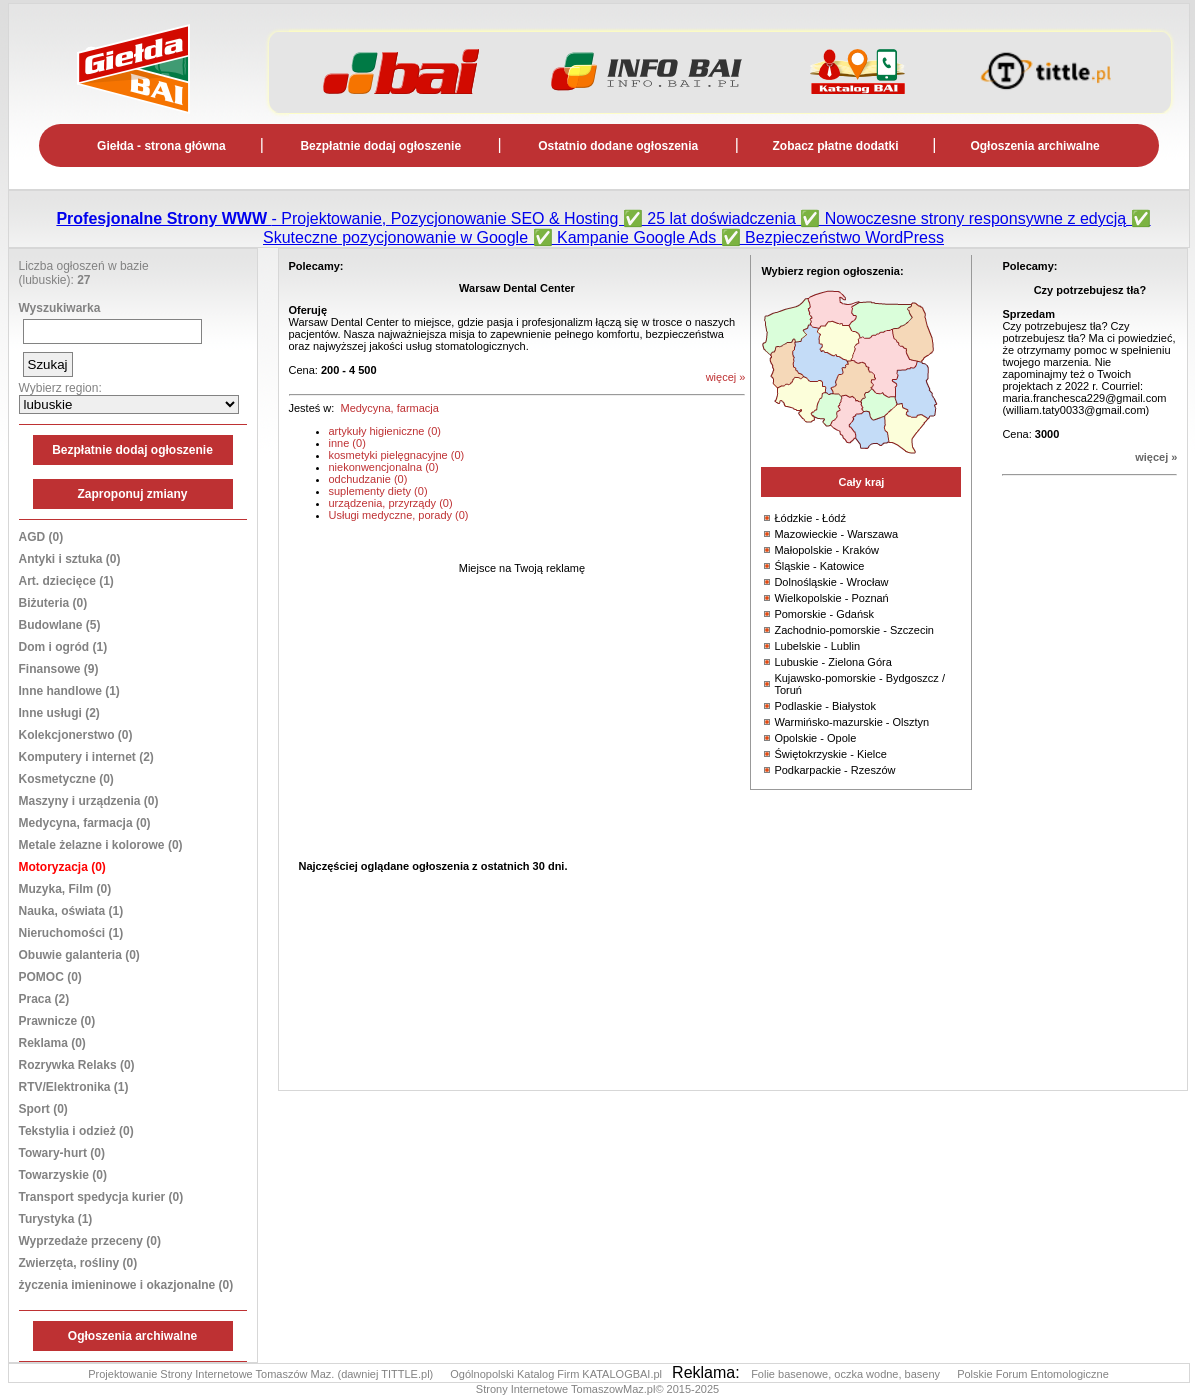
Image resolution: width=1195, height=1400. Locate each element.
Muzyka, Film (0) (65, 889)
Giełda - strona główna (161, 146)
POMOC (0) (50, 977)
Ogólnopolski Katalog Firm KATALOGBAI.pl (557, 1374)
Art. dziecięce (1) (66, 581)
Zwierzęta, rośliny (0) (78, 1263)
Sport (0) (43, 1109)
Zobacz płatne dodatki (836, 146)
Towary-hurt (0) (62, 1153)
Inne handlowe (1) (69, 691)
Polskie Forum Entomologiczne (1033, 1374)
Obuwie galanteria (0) (79, 955)
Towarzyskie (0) (63, 1175)
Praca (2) (44, 999)
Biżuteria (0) (53, 603)
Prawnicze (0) (57, 1021)
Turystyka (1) (56, 1219)
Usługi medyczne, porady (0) (399, 515)
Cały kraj (861, 482)
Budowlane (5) (60, 625)
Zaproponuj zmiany (132, 494)
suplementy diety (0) (378, 491)
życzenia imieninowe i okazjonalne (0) (126, 1285)
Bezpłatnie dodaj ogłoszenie (380, 146)
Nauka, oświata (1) (71, 911)
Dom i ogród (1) (63, 647)
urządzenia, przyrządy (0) (391, 503)
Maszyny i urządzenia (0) (89, 801)
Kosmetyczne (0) (66, 779)
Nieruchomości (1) (71, 933)
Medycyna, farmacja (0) (85, 823)
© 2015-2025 (687, 1389)
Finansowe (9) (59, 669)
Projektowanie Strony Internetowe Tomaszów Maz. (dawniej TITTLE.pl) (262, 1374)
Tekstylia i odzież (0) (76, 1131)
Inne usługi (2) (59, 713)
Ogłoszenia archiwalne (1034, 146)
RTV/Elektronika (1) (74, 1087)
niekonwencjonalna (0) (384, 467)
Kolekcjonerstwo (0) (76, 735)
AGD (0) (41, 537)
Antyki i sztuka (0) (70, 559)
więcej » (1156, 457)
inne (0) (347, 443)
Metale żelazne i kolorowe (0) (101, 845)
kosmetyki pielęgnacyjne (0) (397, 455)
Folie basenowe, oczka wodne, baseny (847, 1374)
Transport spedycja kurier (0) (101, 1197)
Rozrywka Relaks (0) (77, 1065)
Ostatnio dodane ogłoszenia (618, 146)
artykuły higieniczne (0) (385, 431)
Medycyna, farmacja (389, 408)
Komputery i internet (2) (86, 757)
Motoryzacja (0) (62, 867)
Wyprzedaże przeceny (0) (90, 1241)
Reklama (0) (52, 1043)
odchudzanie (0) (368, 479)
